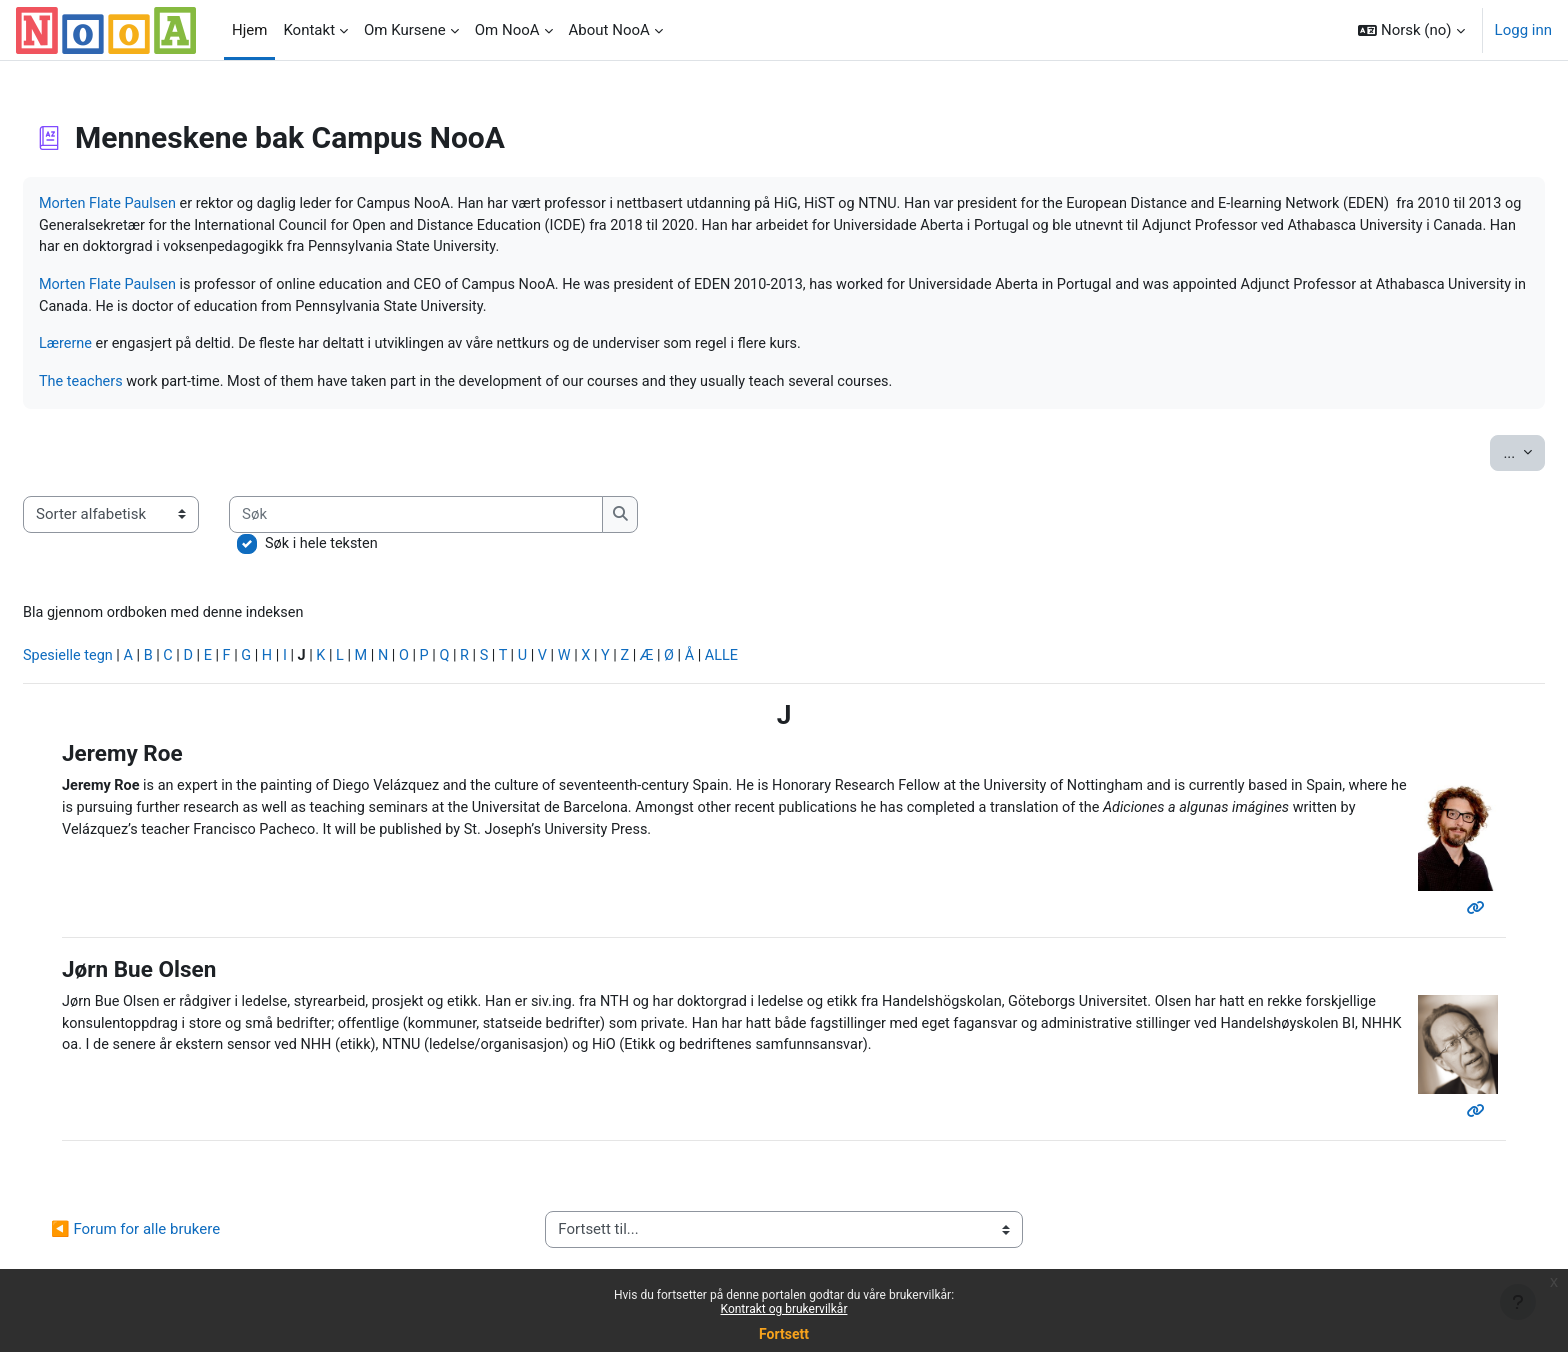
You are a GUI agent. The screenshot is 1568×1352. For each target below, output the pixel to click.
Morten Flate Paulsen (158, 204)
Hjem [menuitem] (249, 30)
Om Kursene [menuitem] (405, 30)
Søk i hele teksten (371, 550)
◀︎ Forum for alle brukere (183, 1241)
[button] (1411, 30)
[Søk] (466, 520)
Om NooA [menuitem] (507, 30)
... (1476, 457)
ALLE (796, 665)
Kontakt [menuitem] (309, 30)
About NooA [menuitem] (609, 30)
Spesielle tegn (117, 665)
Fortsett (784, 1334)
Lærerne (114, 349)
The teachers (130, 387)
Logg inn (1523, 30)
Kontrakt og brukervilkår (784, 1309)
